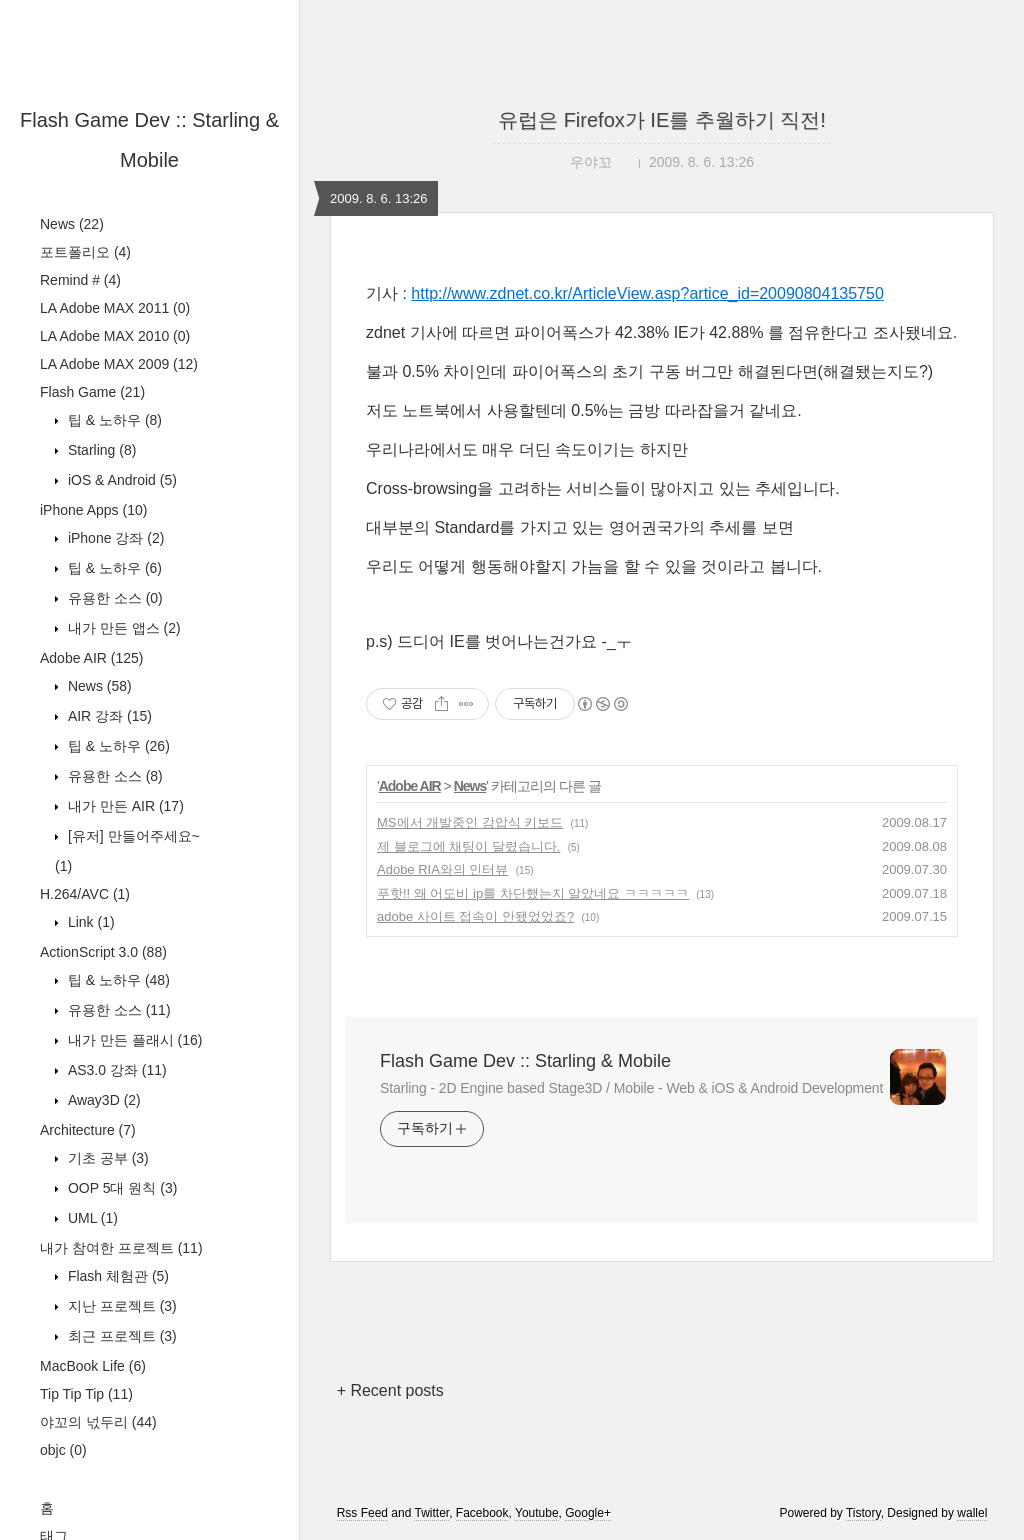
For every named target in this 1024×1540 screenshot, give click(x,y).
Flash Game (92, 392)
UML (91, 1218)
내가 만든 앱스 (122, 628)
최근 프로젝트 (120, 1336)
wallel (972, 1513)
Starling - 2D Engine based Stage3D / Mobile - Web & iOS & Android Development (631, 1088)
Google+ (588, 1513)
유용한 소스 (113, 598)
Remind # (80, 280)
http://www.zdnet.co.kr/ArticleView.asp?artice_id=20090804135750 (647, 293)
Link (89, 922)
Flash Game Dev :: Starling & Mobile (525, 1061)
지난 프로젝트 (120, 1306)
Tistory (863, 1513)
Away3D (102, 1100)
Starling (100, 450)
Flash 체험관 (116, 1276)
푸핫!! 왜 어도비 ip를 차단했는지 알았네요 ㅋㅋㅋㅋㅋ (533, 893)
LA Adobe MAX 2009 (119, 364)
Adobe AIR (92, 658)
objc (63, 1450)
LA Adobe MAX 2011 (115, 308)
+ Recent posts (390, 1390)
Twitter (431, 1513)
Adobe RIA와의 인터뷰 (443, 869)
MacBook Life (93, 1366)
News (72, 224)
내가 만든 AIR (124, 806)
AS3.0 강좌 (115, 1070)
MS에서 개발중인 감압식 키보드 (470, 822)
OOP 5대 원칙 (120, 1188)
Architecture (88, 1130)
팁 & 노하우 (113, 420)
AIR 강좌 (108, 716)
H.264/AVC (85, 894)
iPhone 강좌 (114, 538)
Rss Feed (362, 1513)
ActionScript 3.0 (103, 952)
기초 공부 (106, 1158)
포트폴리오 (85, 252)
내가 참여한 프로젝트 (121, 1248)
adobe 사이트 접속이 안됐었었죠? (475, 916)
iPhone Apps (93, 510)
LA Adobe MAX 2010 (115, 336)
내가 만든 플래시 (133, 1040)
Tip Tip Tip (86, 1394)
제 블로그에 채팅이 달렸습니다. (468, 846)
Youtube (537, 1513)
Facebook (482, 1513)
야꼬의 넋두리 (98, 1422)
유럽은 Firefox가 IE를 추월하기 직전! (662, 120)
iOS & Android (120, 480)
